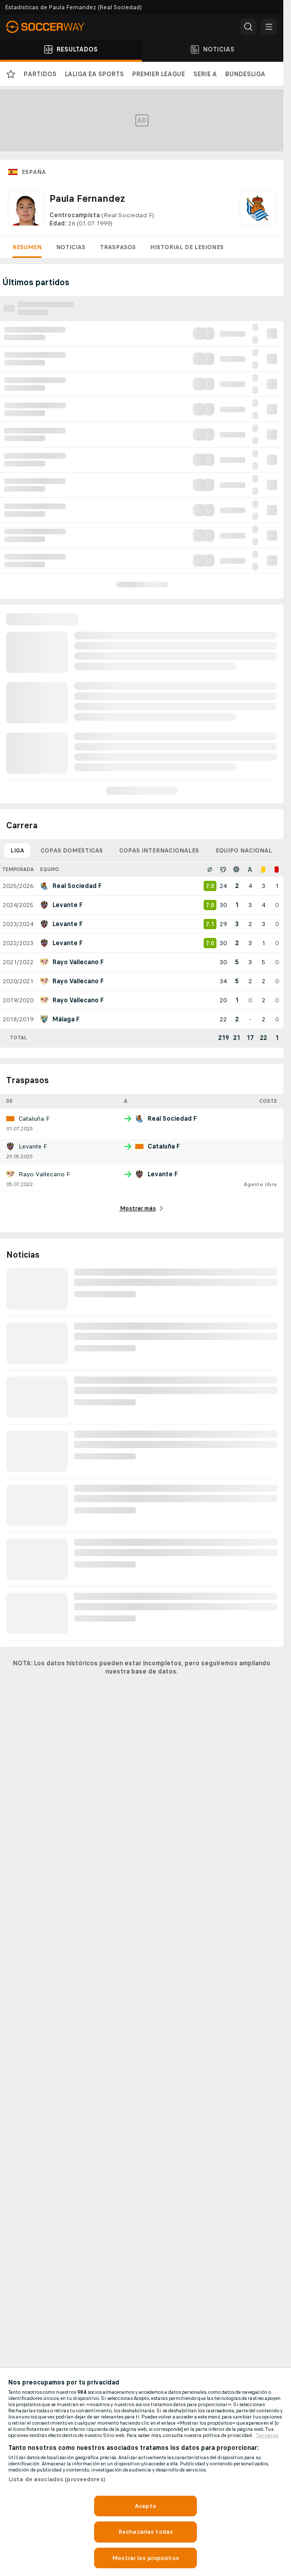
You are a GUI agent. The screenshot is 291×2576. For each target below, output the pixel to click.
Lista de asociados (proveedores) (56, 2479)
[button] (248, 27)
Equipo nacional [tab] (243, 850)
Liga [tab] (17, 850)
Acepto (145, 2506)
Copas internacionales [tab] (159, 850)
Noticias (70, 247)
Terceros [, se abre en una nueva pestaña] (267, 2435)
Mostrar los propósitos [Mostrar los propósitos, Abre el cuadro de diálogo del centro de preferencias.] (145, 2558)
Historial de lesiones (187, 247)
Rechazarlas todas (145, 2531)
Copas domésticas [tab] (72, 850)
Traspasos (118, 247)
